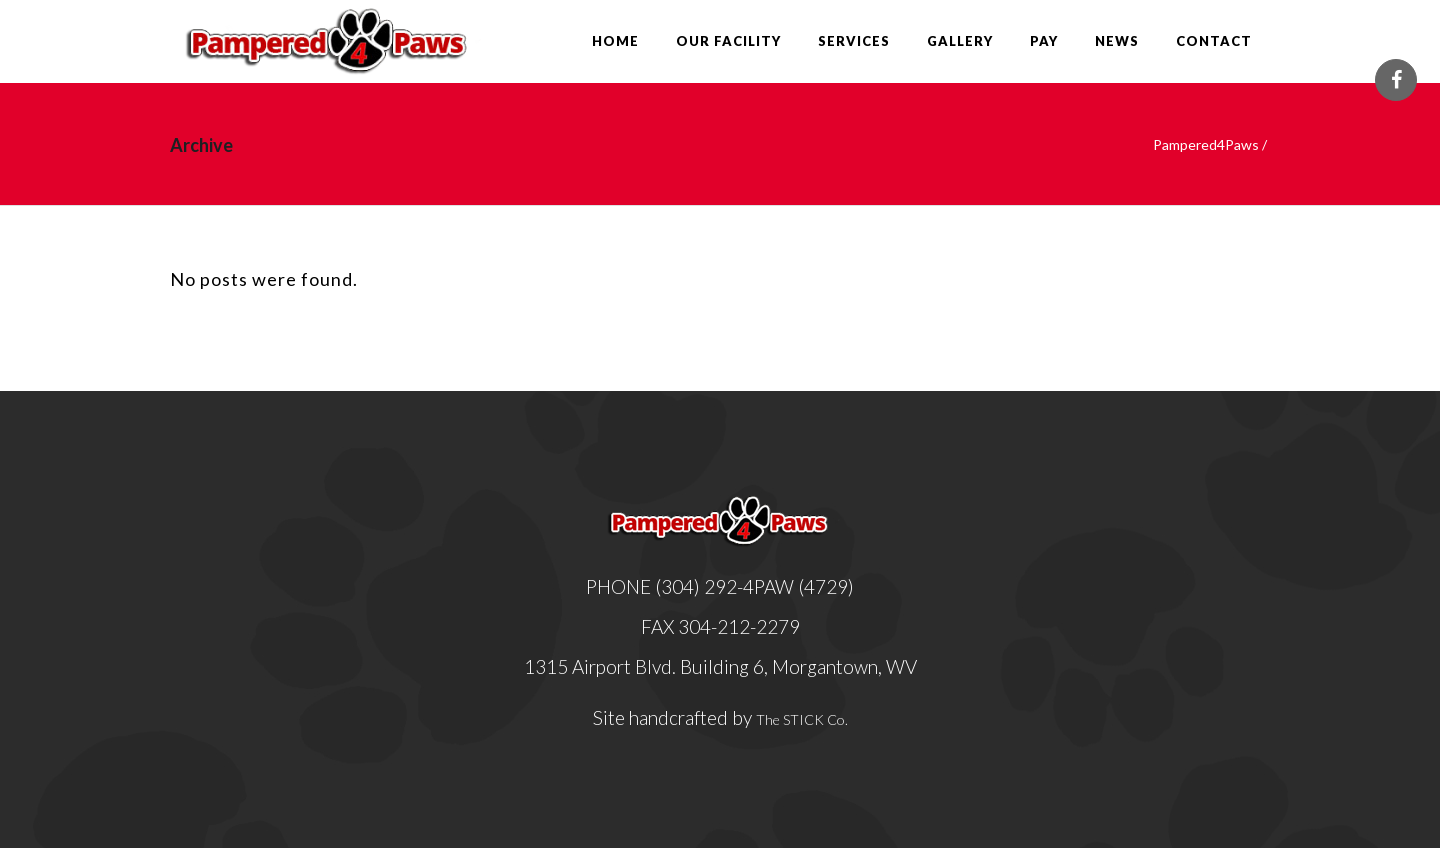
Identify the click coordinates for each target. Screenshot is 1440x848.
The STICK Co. (802, 719)
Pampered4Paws (1206, 144)
